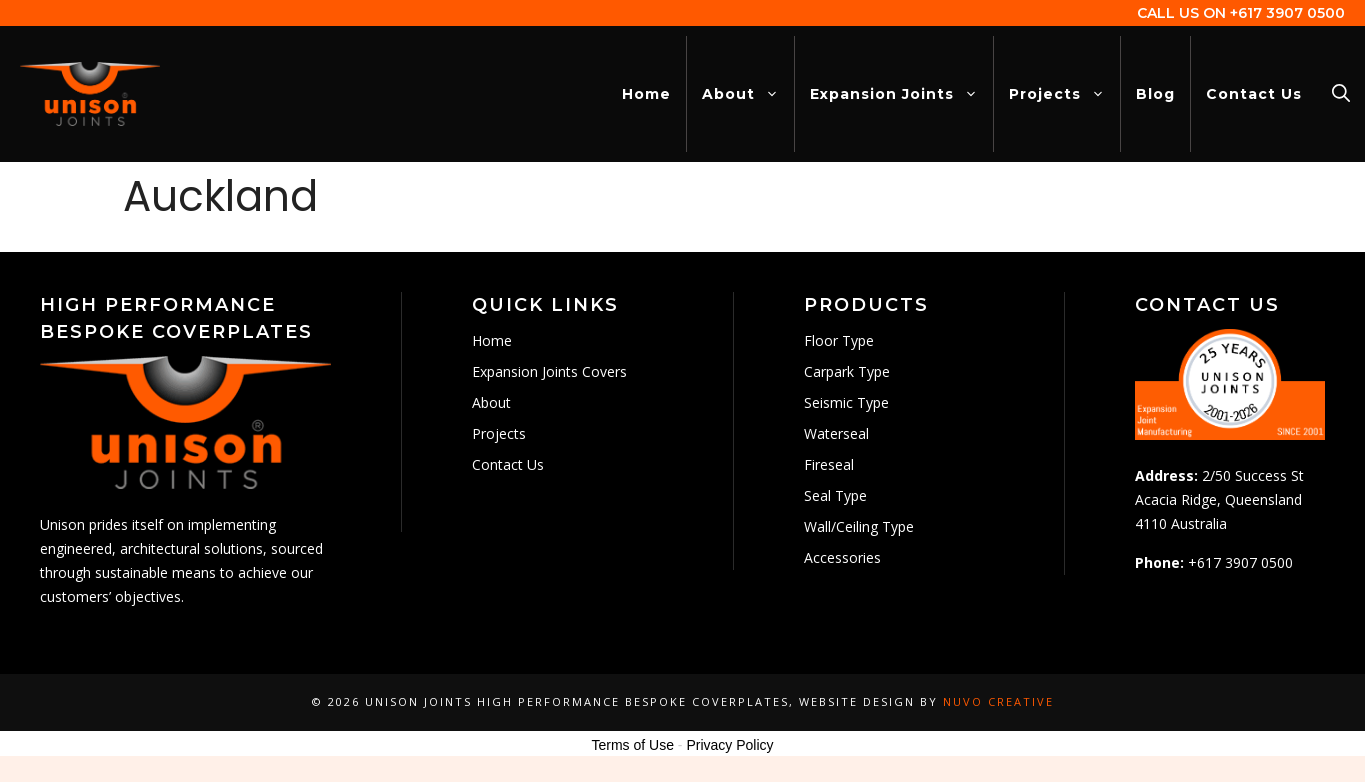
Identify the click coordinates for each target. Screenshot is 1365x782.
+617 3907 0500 (1287, 13)
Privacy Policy (729, 745)
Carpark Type (847, 371)
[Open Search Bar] (1341, 94)
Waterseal (836, 433)
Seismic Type (846, 402)
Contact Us (1254, 94)
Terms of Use (632, 745)
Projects (1064, 94)
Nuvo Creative (998, 701)
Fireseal (829, 464)
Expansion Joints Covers (549, 371)
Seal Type (835, 495)
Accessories (842, 557)
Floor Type (839, 340)
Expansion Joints (901, 94)
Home (646, 94)
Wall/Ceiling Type (859, 526)
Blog (1155, 94)
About (748, 94)
